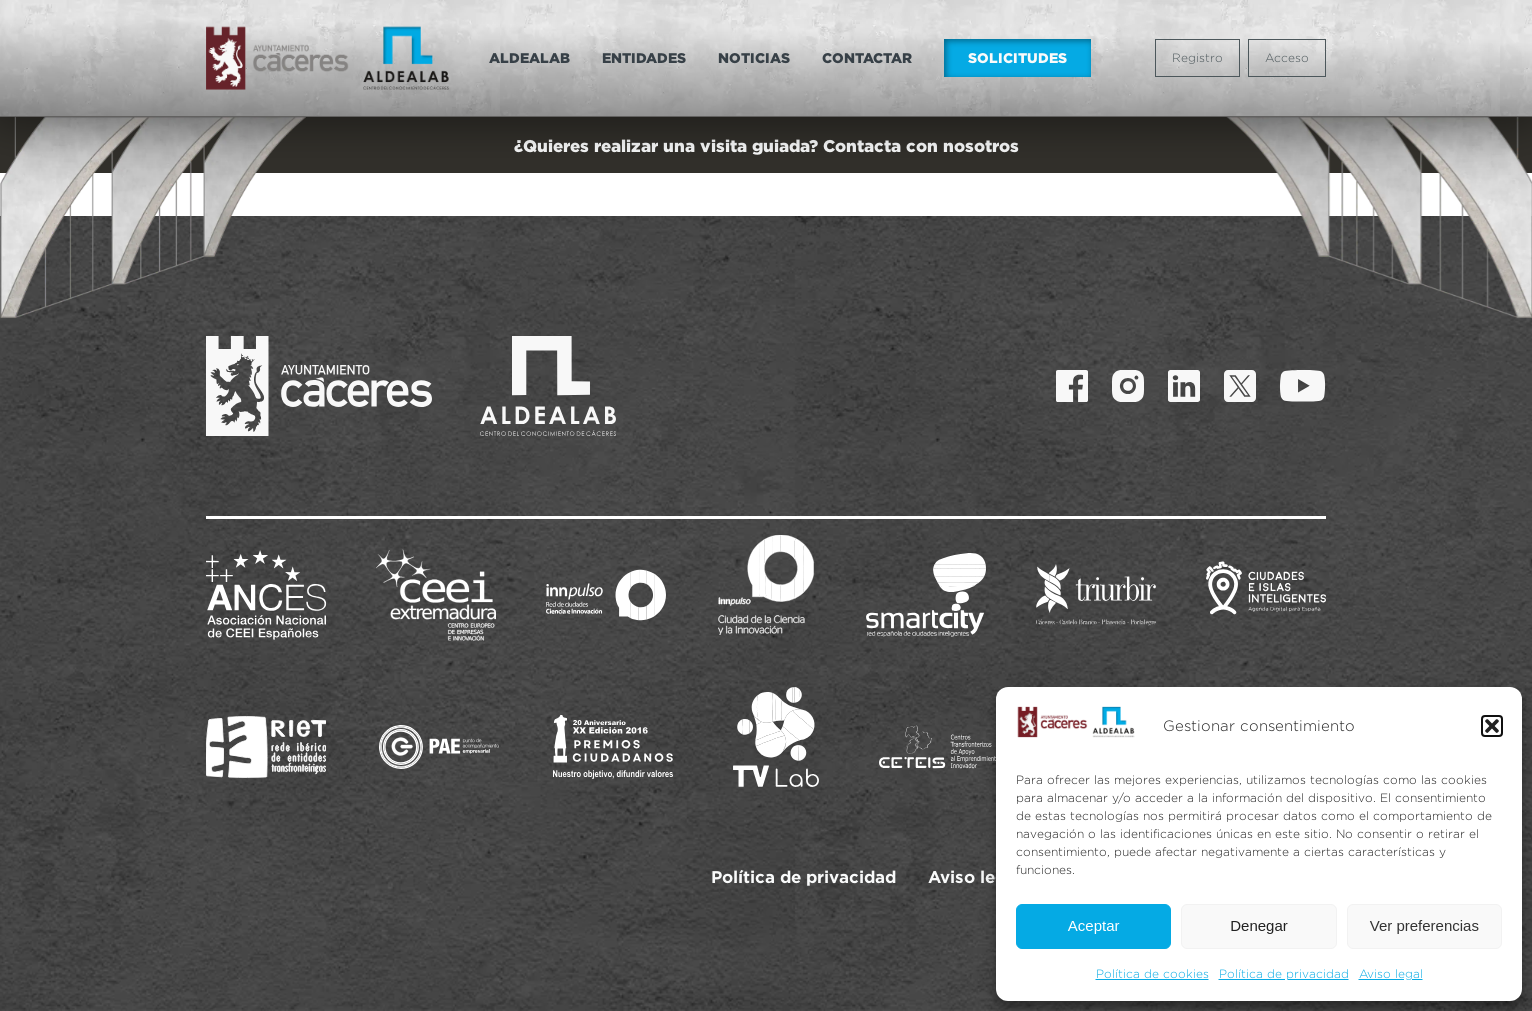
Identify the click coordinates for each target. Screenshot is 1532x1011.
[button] (1492, 726)
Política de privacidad (1284, 973)
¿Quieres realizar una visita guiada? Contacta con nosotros (766, 145)
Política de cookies (1152, 973)
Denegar (1259, 925)
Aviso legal (1391, 973)
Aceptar (1094, 925)
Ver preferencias (1424, 925)
